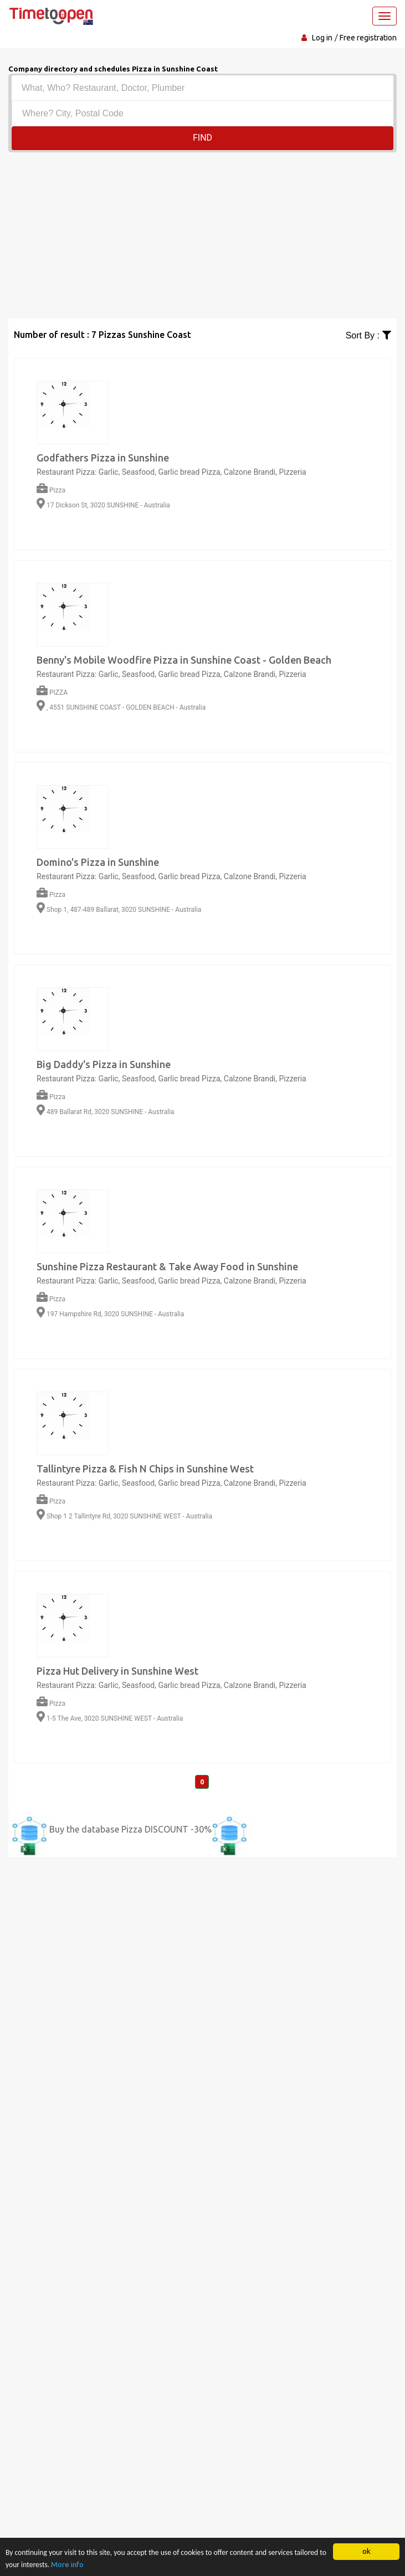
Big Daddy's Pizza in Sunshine (104, 1064)
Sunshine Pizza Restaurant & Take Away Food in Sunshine (167, 1266)
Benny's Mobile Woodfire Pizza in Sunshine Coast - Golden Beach (184, 659)
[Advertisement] (202, 235)
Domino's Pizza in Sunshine (98, 862)
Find (202, 137)
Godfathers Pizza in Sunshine (103, 457)
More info (67, 2564)
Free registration (368, 37)
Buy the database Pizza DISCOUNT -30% (130, 1829)
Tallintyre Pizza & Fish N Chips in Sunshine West (145, 1468)
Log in (322, 37)
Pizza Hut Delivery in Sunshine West (117, 1670)
